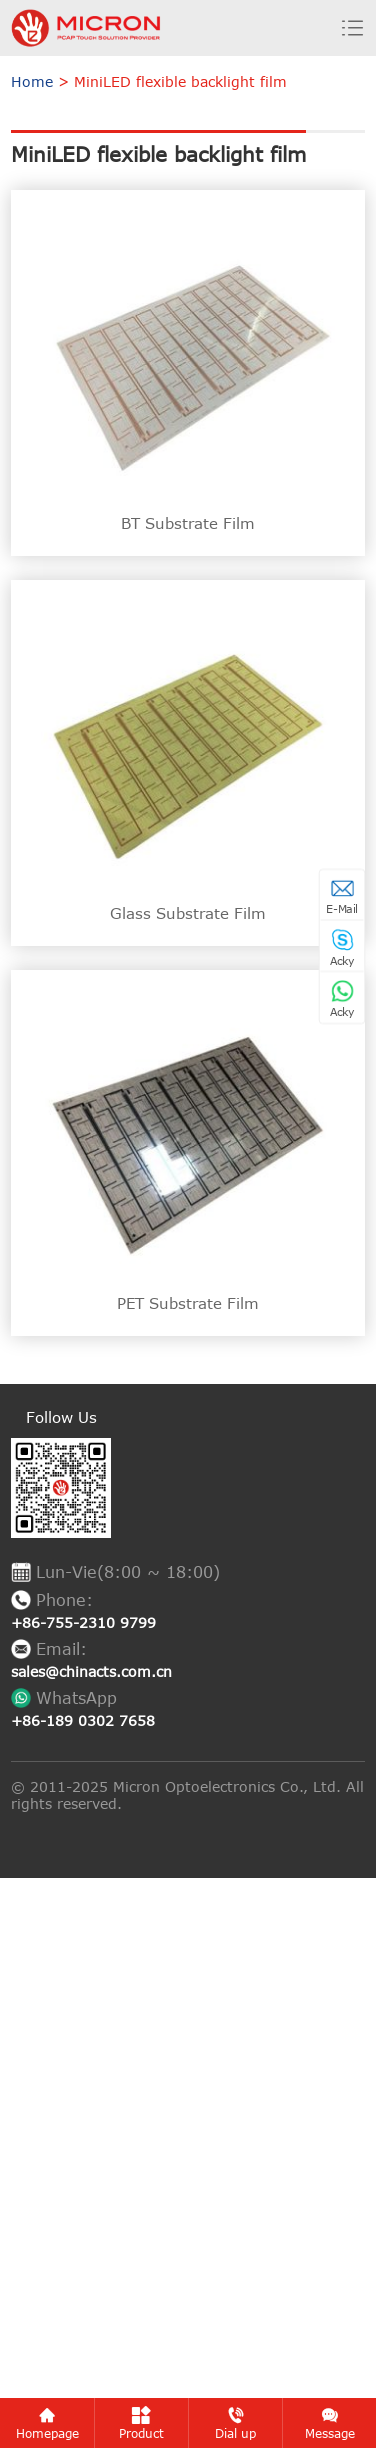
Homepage (47, 2423)
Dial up (235, 2423)
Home (32, 81)
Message (330, 2423)
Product (141, 2423)
